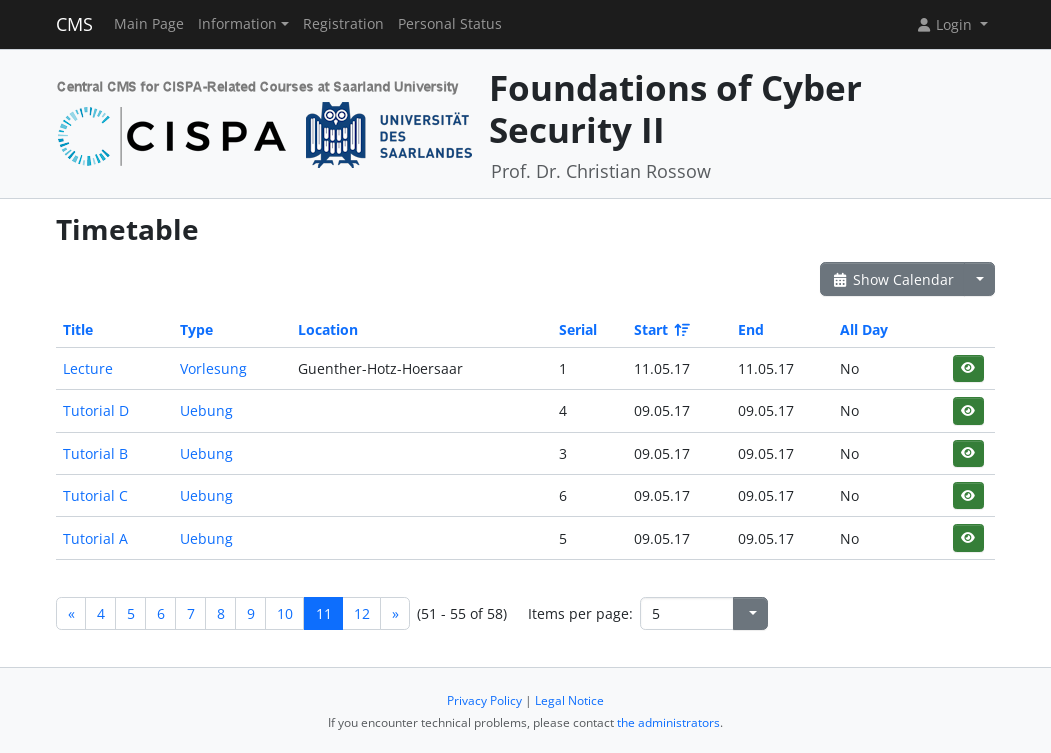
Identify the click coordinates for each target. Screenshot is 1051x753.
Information (237, 24)
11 (324, 613)
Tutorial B (95, 453)
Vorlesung (213, 368)
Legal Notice (569, 700)
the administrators (668, 722)
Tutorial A (95, 538)
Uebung (206, 410)
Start (660, 329)
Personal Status (450, 24)
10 (285, 613)
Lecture (88, 368)
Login (946, 24)
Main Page (149, 24)
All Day (864, 329)
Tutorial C (95, 495)
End (751, 329)
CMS (74, 24)
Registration (343, 24)
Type (196, 329)
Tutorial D (96, 410)
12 (362, 613)
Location (328, 329)
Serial (578, 329)
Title (78, 329)
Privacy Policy (484, 700)
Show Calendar (892, 279)
